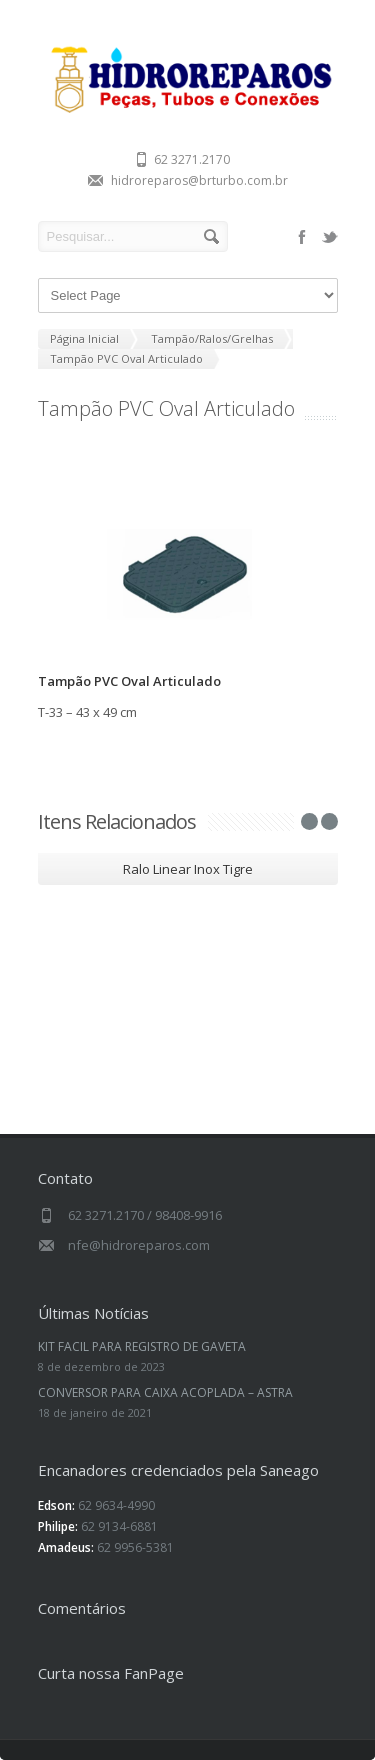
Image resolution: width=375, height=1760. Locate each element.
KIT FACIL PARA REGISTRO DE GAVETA (142, 1346)
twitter (330, 237)
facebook (302, 237)
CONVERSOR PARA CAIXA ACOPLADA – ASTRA (165, 1392)
